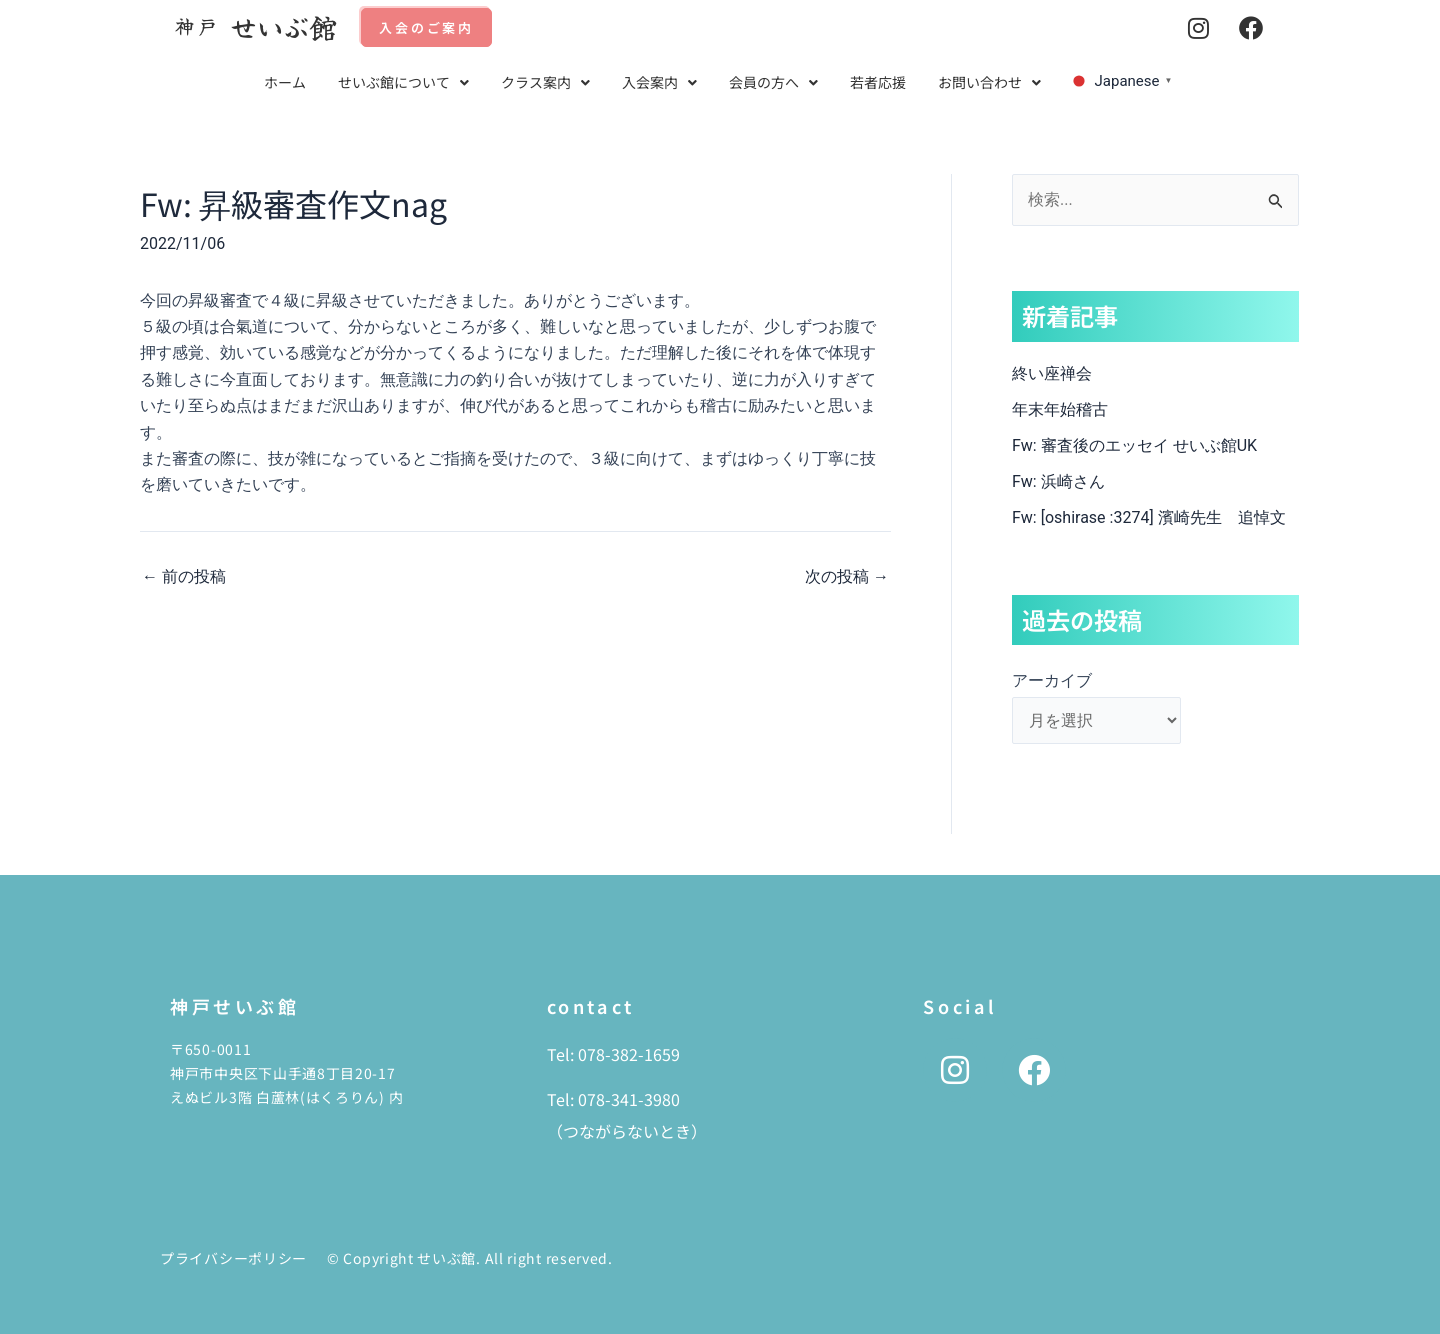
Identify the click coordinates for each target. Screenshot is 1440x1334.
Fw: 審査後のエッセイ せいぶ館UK (1134, 445)
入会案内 (659, 82)
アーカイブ (1052, 680)
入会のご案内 (426, 27)
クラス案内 (545, 82)
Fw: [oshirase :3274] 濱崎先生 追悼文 (1149, 517)
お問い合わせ (989, 82)
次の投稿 (847, 577)
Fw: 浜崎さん (1058, 481)
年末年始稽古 (1060, 409)
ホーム (285, 82)
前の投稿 (184, 577)
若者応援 (878, 82)
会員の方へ (773, 82)
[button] (403, 82)
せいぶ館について (403, 82)
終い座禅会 (1052, 373)
